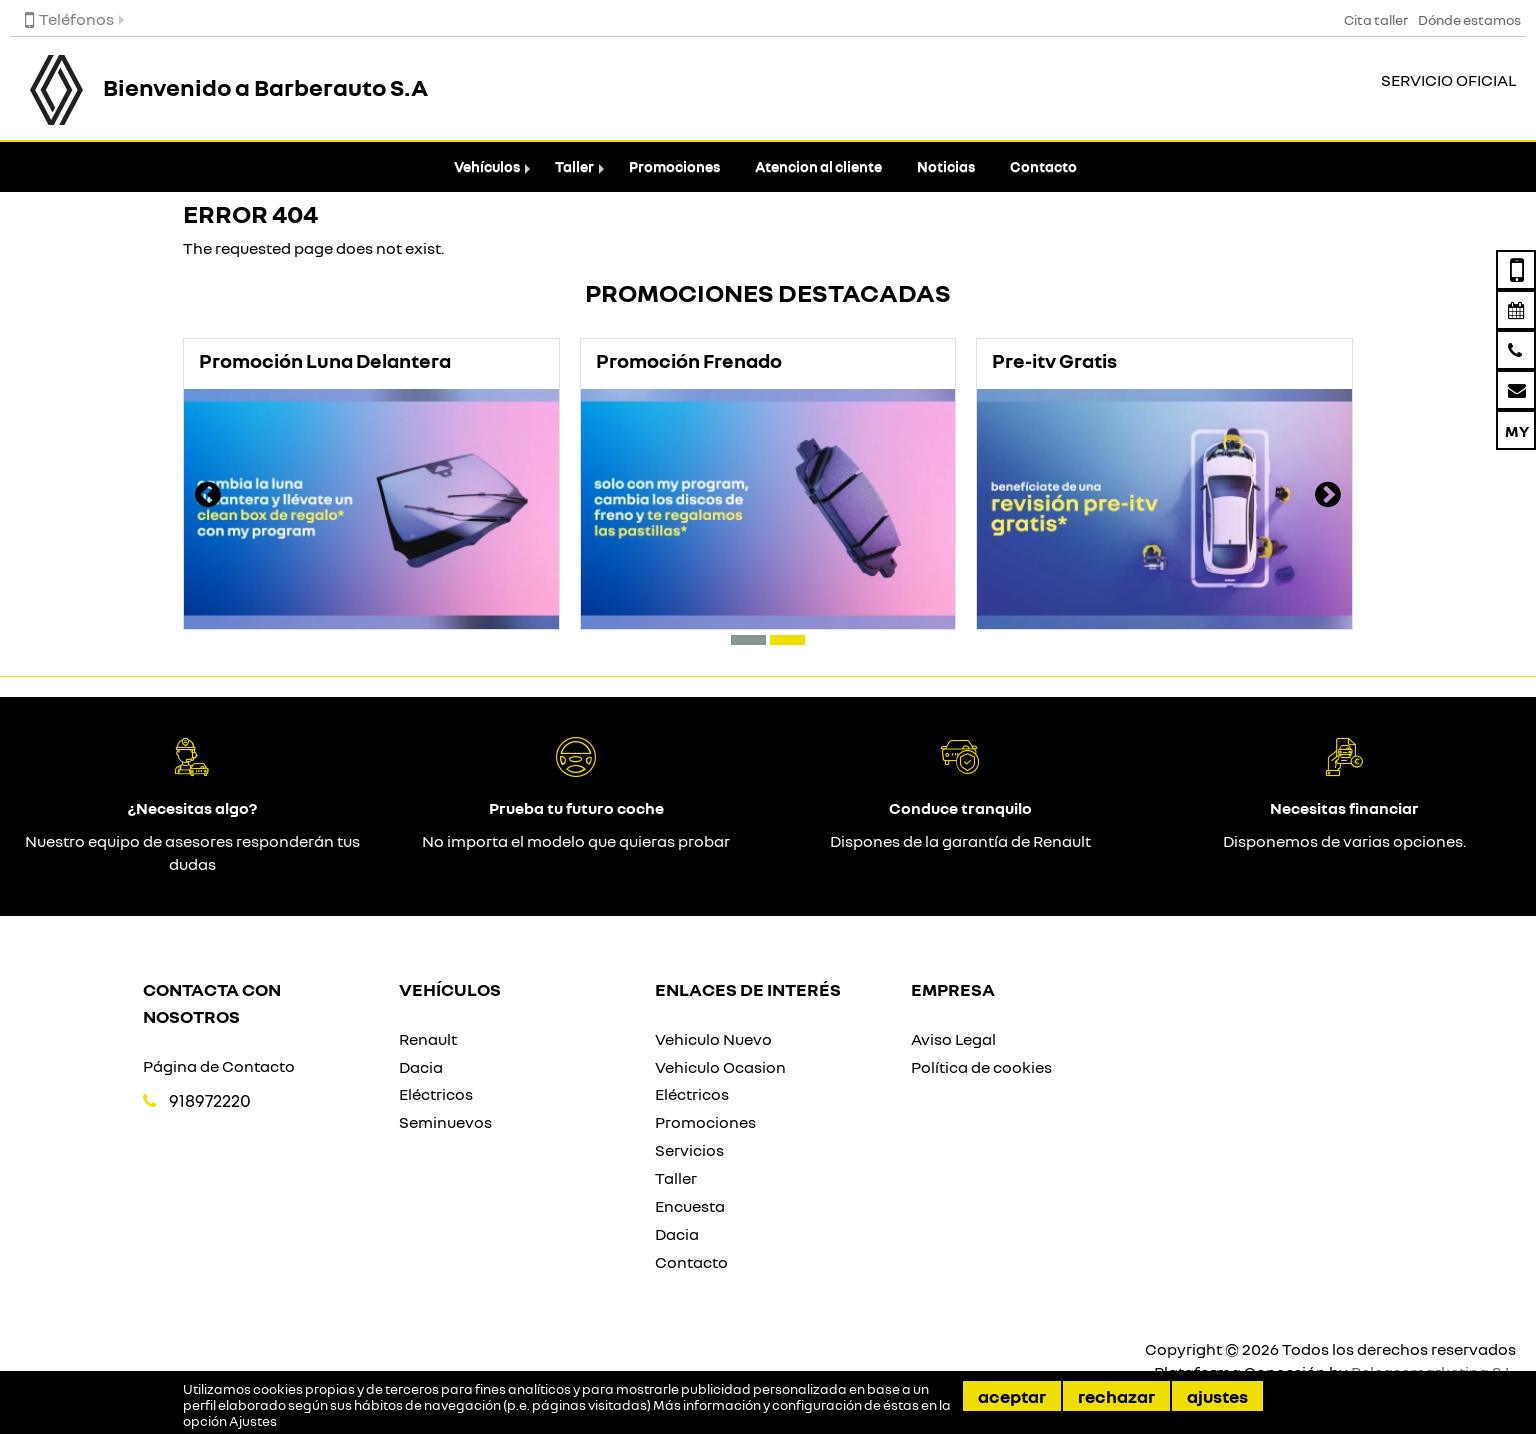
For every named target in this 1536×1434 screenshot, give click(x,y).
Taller (574, 166)
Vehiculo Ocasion (720, 1067)
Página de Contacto (219, 1066)
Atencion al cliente (818, 166)
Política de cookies (981, 1067)
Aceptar (1012, 1396)
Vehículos (487, 166)
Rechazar (1116, 1396)
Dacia (421, 1067)
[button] (748, 640)
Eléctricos (436, 1094)
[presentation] (208, 497)
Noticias (946, 166)
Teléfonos (69, 19)
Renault (428, 1039)
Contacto (1043, 166)
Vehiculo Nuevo (713, 1039)
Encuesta (690, 1206)
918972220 (210, 1100)
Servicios (689, 1150)
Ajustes (1217, 1396)
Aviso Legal (953, 1039)
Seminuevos (445, 1122)
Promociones (674, 166)
